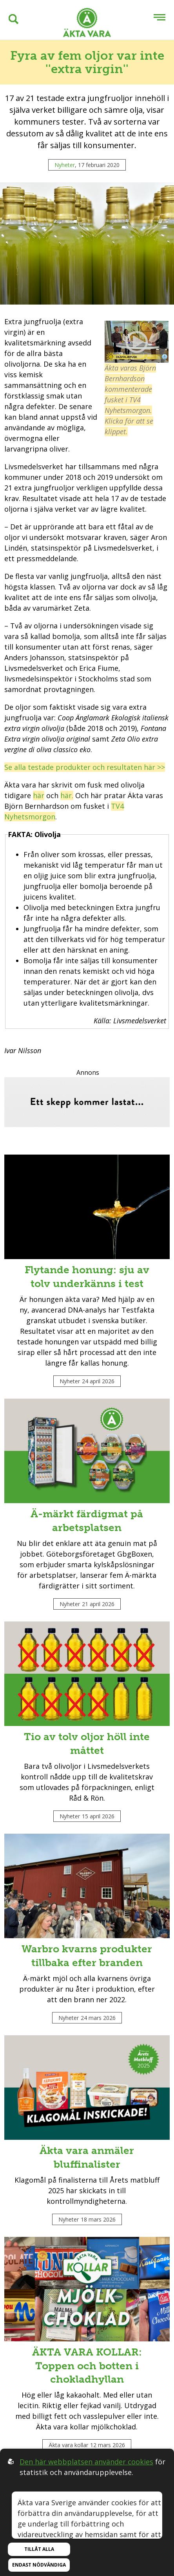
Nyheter (64, 165)
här (38, 795)
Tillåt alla (39, 2549)
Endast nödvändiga (39, 2564)
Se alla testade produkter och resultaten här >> (84, 767)
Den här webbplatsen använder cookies (86, 2461)
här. (66, 795)
